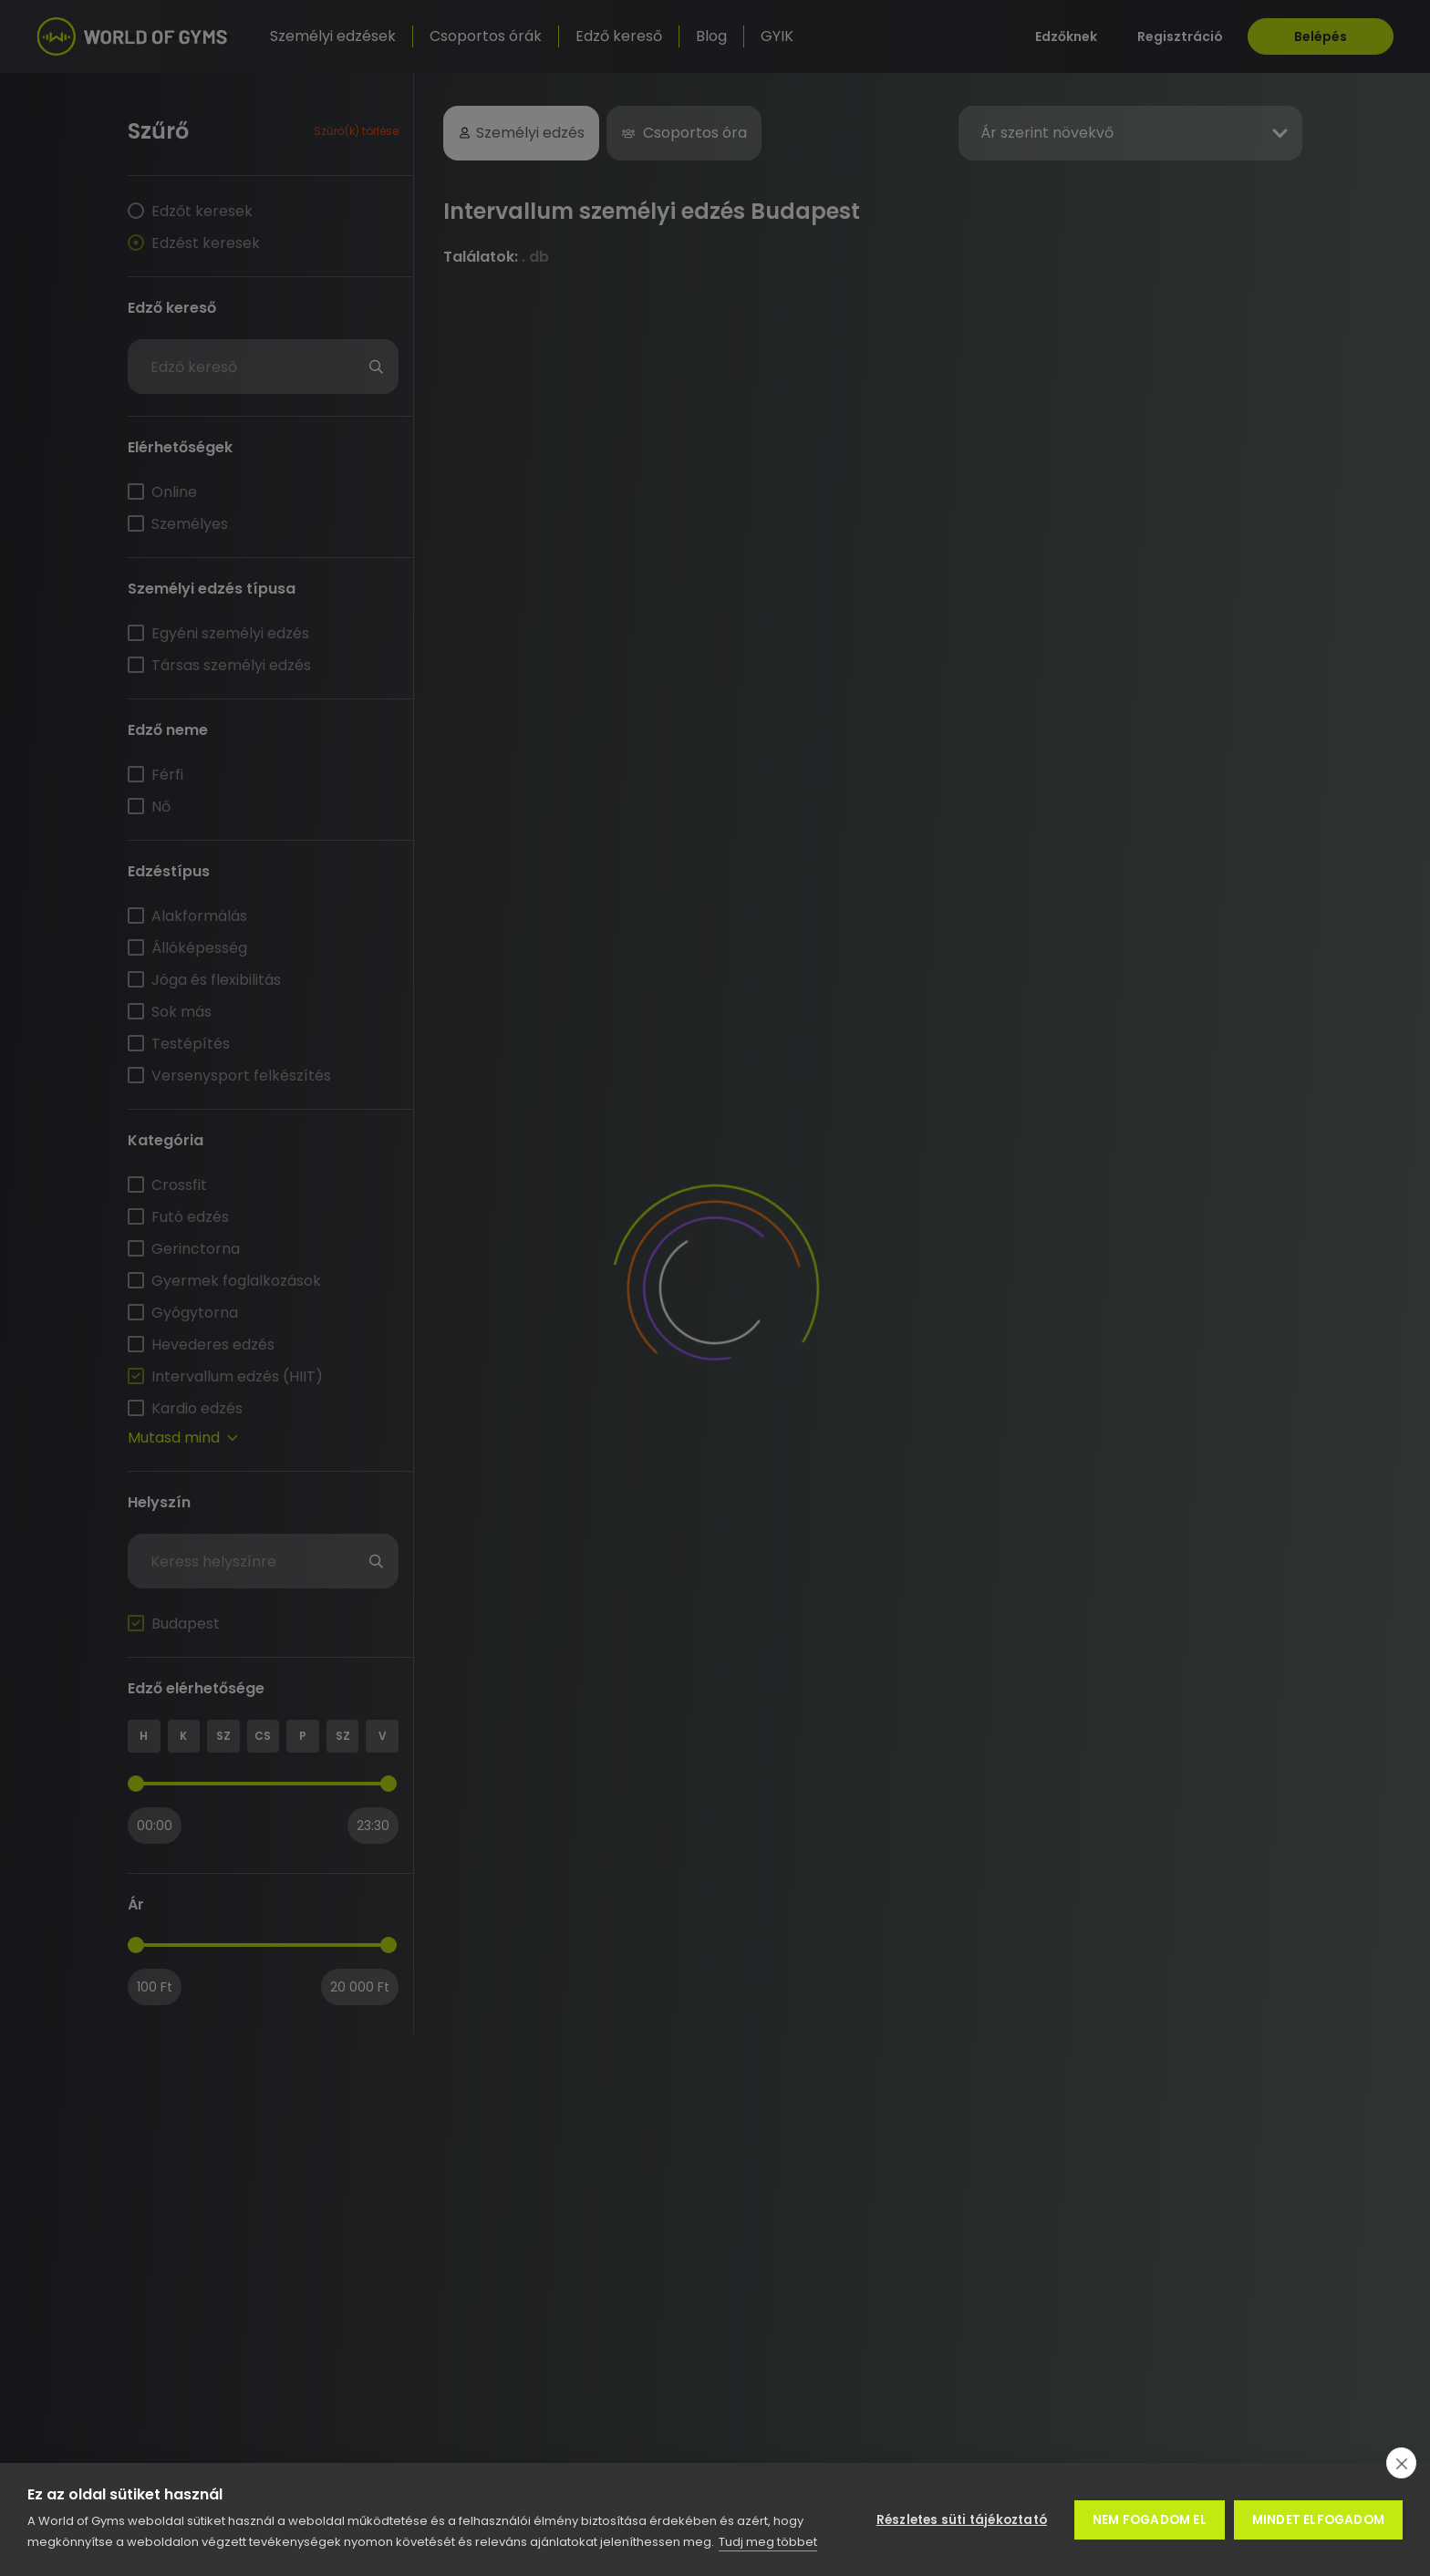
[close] (1401, 2462)
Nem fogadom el (1150, 2520)
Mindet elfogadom (1318, 2520)
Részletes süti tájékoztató (961, 2520)
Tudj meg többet (768, 2541)
